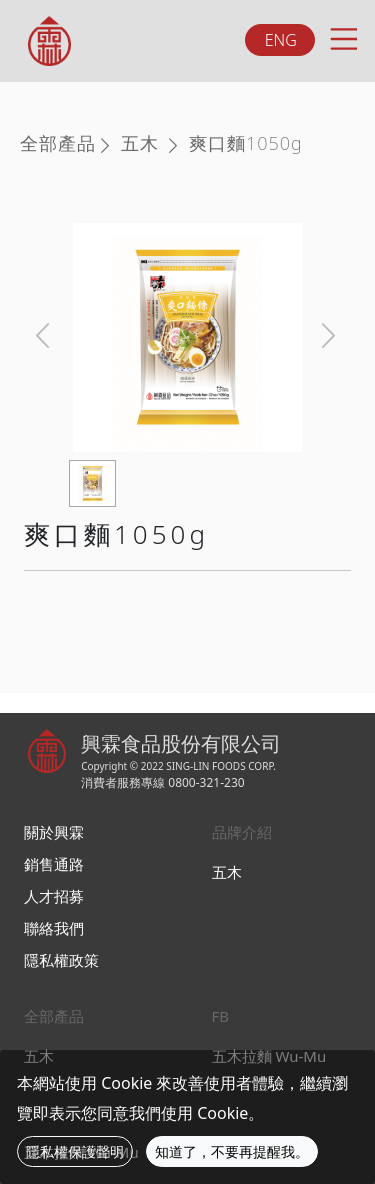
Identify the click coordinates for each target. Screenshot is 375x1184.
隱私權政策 (61, 960)
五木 (140, 143)
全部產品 (58, 143)
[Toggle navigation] (342, 36)
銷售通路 (54, 864)
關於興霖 (54, 832)
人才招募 (54, 896)
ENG (281, 40)
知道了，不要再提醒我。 (232, 1151)
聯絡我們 (54, 928)
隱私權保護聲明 (75, 1151)
